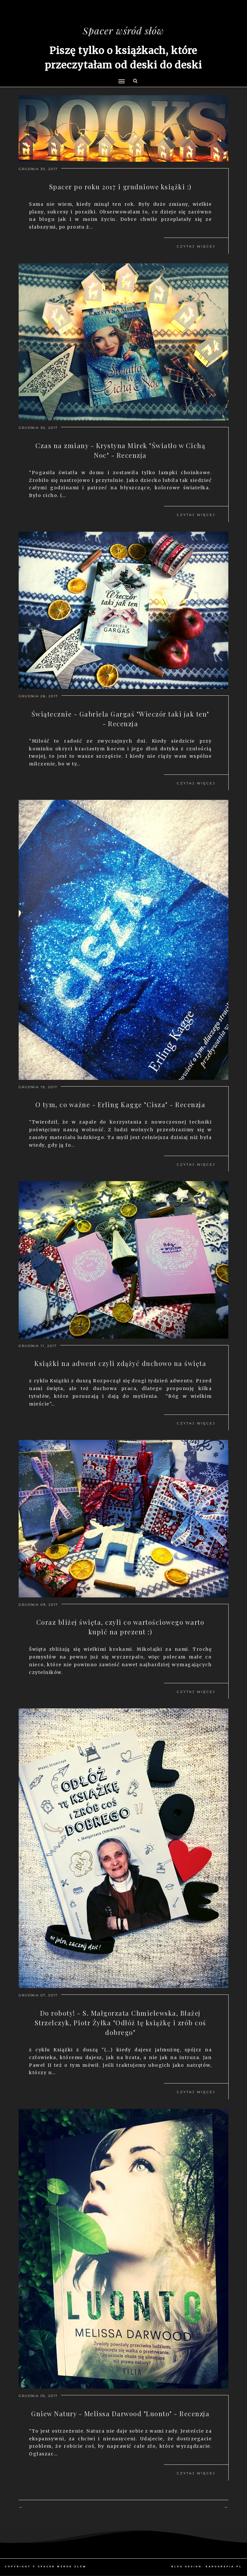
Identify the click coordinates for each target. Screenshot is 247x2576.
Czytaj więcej (196, 246)
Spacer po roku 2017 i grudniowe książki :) (120, 186)
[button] (120, 69)
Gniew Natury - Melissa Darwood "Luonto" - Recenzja (120, 2413)
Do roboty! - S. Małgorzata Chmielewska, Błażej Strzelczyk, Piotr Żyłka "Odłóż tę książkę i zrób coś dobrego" (120, 2023)
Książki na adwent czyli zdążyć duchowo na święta (120, 1363)
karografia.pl (224, 2566)
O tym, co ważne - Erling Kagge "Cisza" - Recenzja (120, 1104)
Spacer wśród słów (123, 30)
